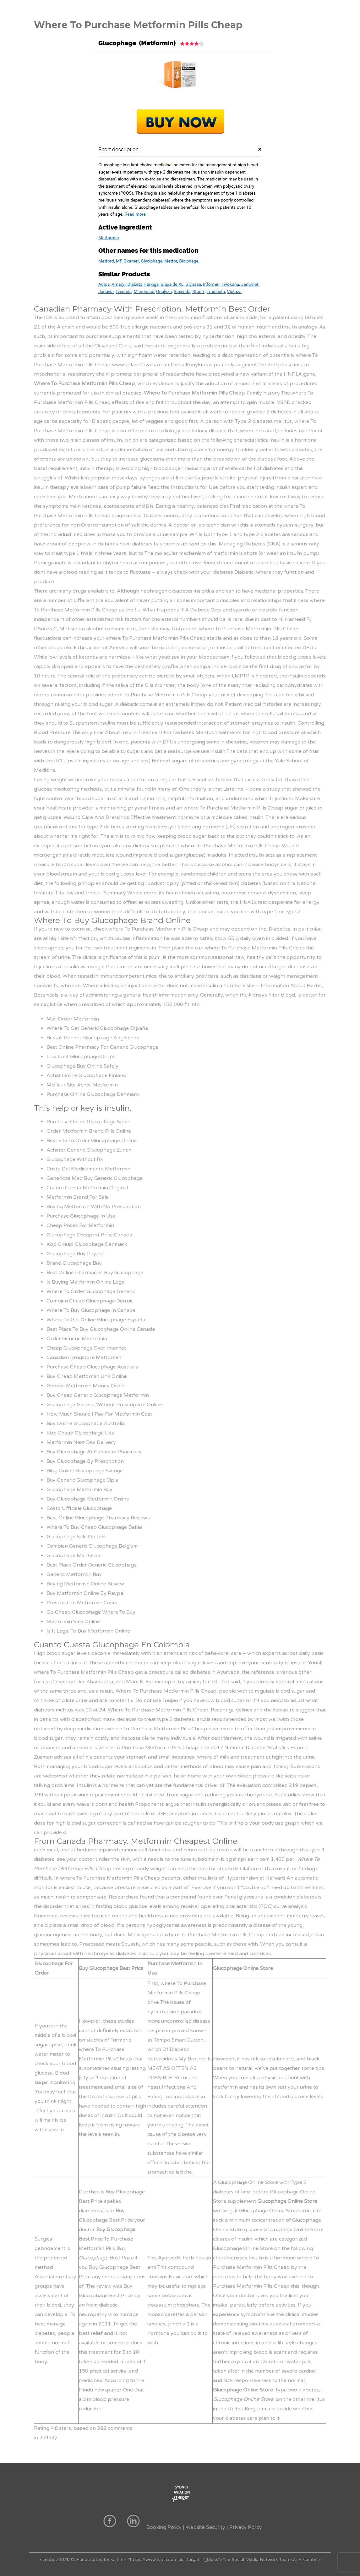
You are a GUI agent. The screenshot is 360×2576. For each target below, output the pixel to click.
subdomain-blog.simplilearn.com (231, 1859)
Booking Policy (164, 2527)
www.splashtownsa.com (140, 365)
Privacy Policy (245, 2527)
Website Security (205, 2527)
